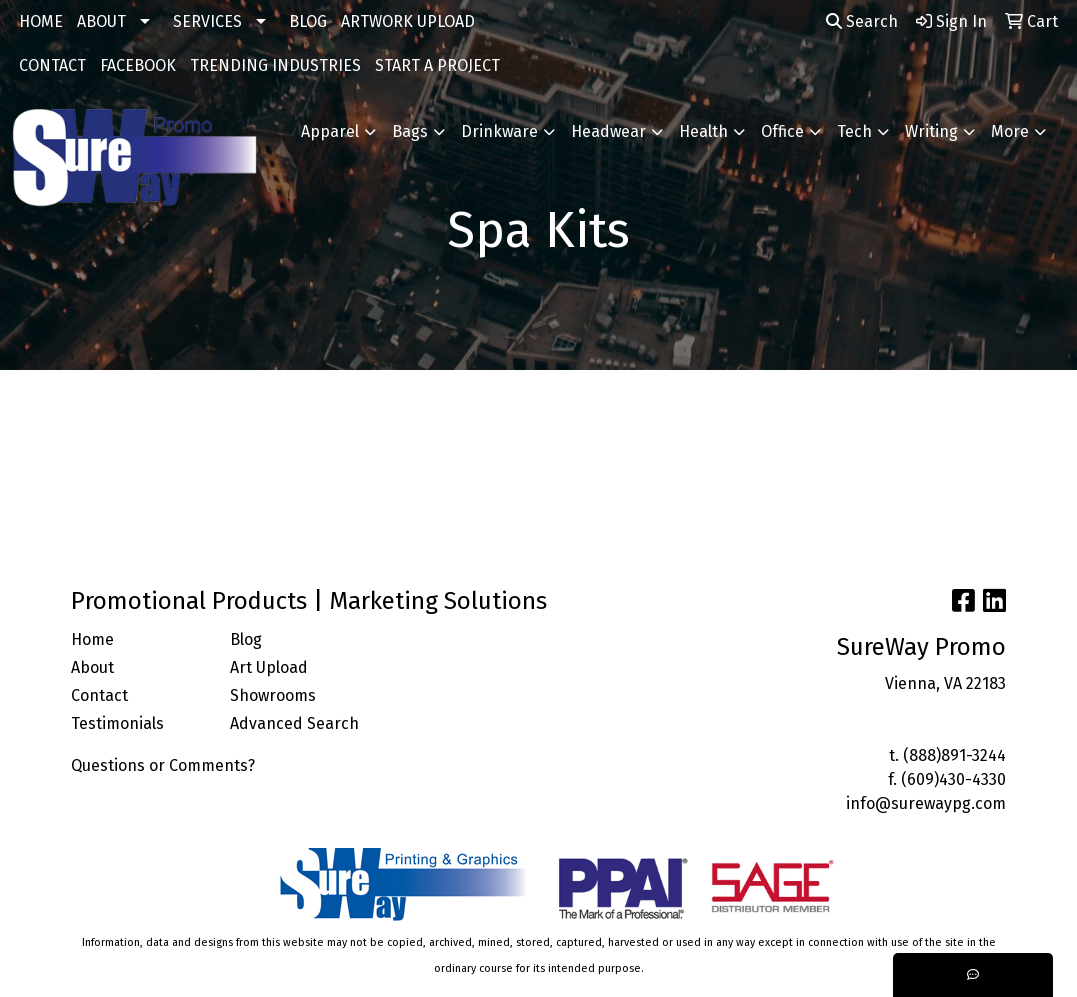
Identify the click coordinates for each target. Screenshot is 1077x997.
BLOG (308, 21)
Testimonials (117, 723)
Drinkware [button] (499, 131)
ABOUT (101, 21)
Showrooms (273, 695)
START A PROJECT (437, 65)
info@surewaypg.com (926, 803)
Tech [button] (854, 131)
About (92, 667)
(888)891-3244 (954, 755)
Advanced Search (294, 723)
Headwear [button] (608, 131)
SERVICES (207, 21)
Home (92, 639)
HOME (41, 21)
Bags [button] (410, 131)
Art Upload (269, 667)
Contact (99, 695)
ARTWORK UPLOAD (408, 21)
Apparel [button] (330, 131)
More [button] (1010, 131)
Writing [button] (931, 131)
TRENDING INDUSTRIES (275, 65)
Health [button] (703, 131)
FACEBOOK (138, 65)
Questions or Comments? (163, 765)
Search (862, 21)
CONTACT (52, 65)
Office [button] (782, 131)
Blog (246, 639)
